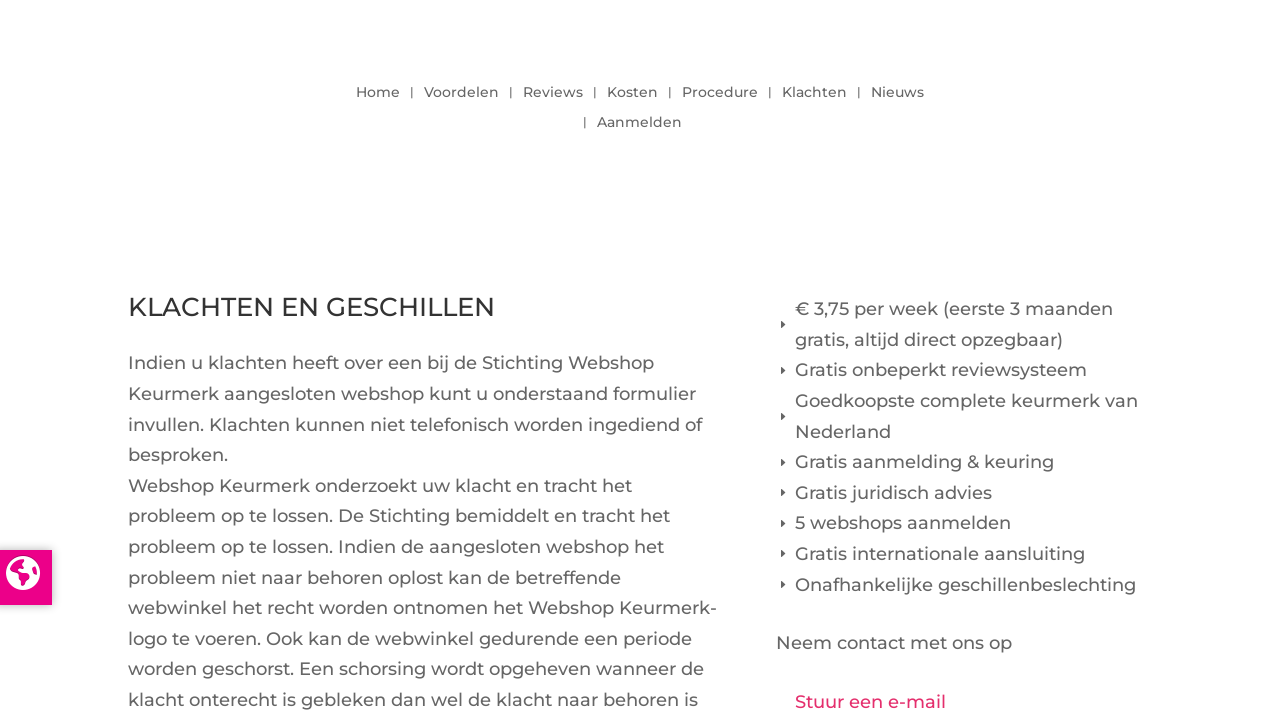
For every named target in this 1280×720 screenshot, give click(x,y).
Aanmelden (639, 123)
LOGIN (1097, 102)
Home (378, 93)
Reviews (553, 93)
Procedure (720, 93)
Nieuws (897, 93)
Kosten (632, 93)
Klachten (814, 93)
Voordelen (461, 93)
